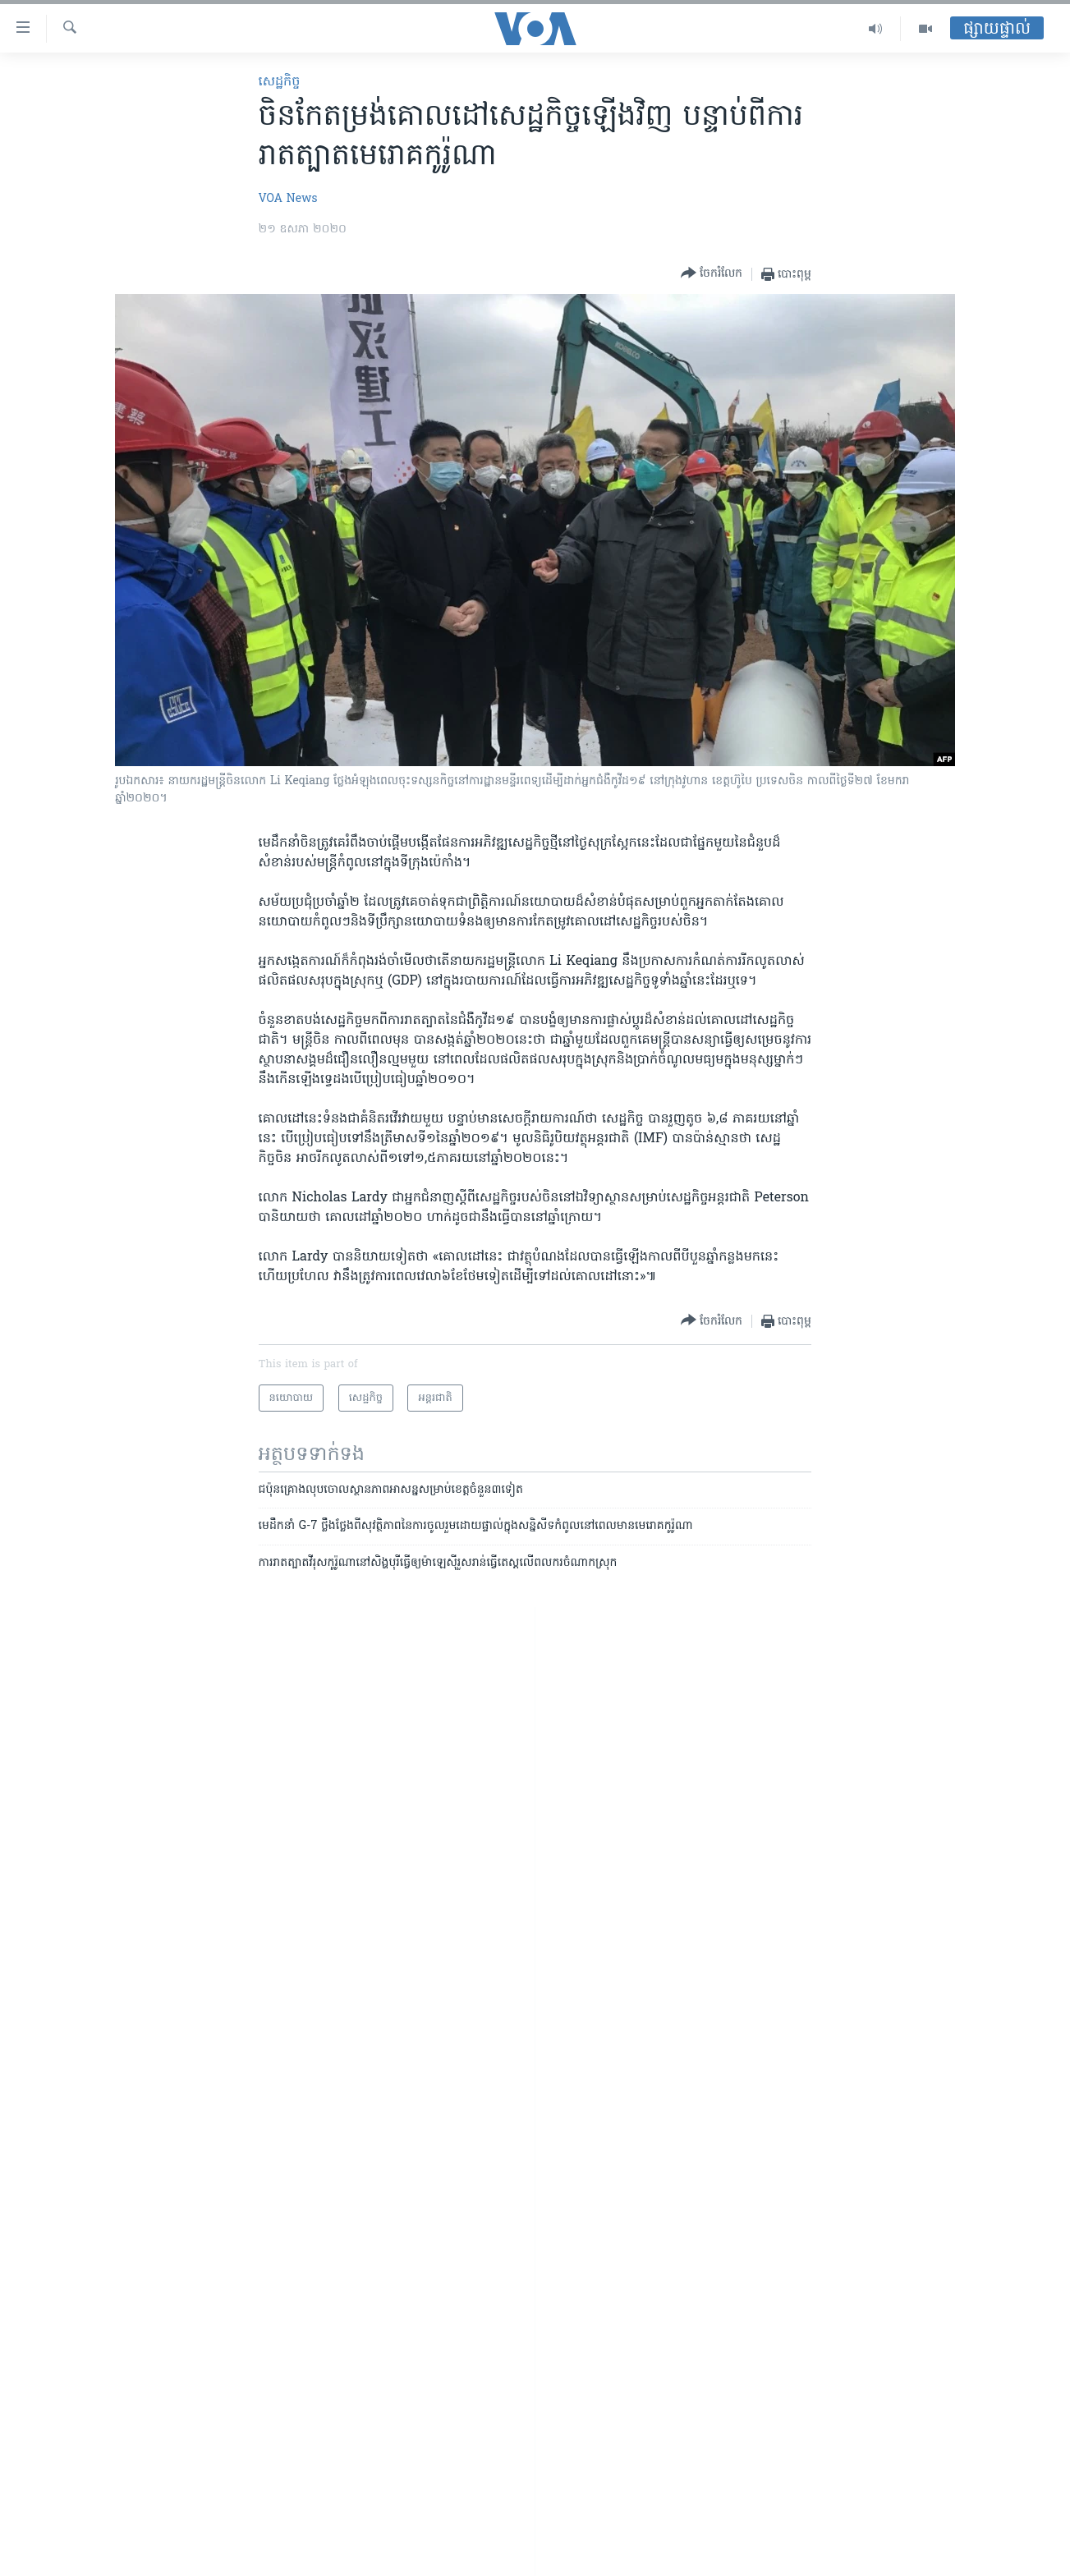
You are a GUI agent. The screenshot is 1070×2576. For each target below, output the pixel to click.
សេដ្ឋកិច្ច (280, 82)
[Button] (711, 274)
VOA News (288, 199)
